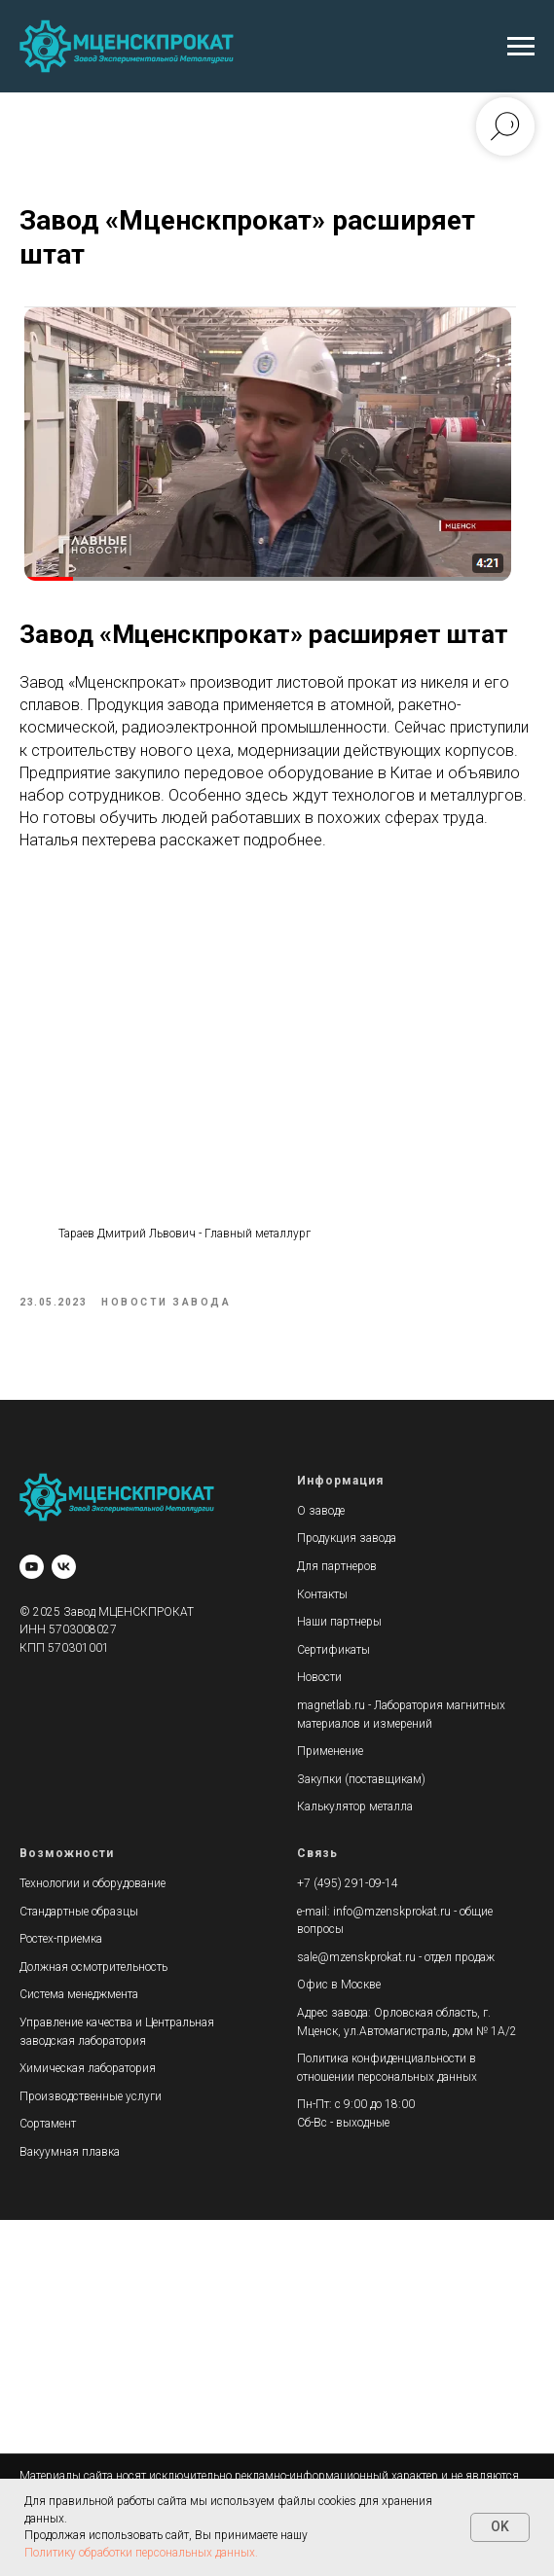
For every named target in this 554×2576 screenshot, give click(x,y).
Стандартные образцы (78, 1916)
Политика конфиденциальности (381, 2063)
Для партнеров (337, 1571)
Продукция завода (346, 1544)
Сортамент (47, 2129)
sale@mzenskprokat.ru (356, 1962)
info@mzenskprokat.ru (392, 1916)
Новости (319, 1682)
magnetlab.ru (331, 1710)
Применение (330, 1756)
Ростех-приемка (60, 1943)
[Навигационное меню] (521, 46)
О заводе (321, 1515)
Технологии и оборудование (92, 1888)
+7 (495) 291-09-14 (347, 1888)
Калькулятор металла (355, 1811)
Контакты (322, 1599)
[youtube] (31, 1571)
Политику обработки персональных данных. (141, 2552)
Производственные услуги (90, 2101)
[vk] (64, 1571)
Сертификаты (333, 1655)
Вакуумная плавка (69, 2157)
